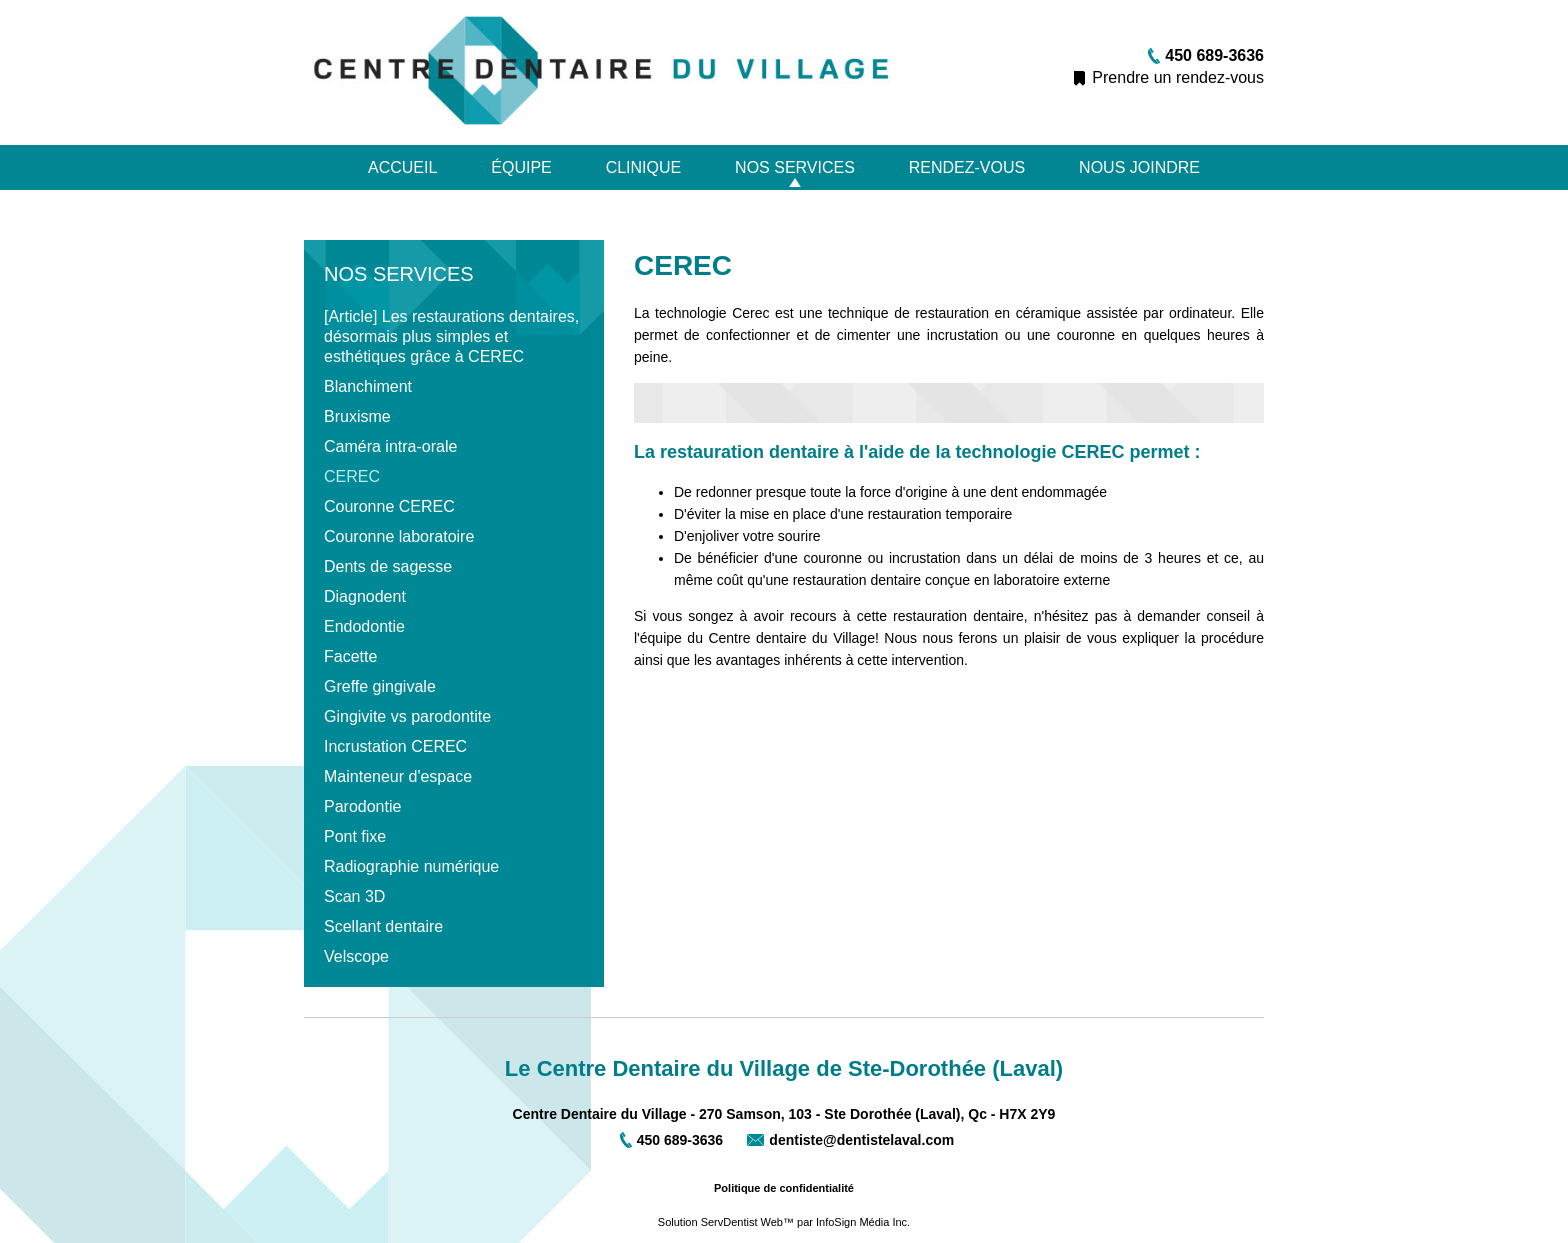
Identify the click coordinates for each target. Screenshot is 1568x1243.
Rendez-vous (967, 167)
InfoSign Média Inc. (863, 1222)
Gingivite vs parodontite (407, 716)
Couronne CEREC (389, 506)
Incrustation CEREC (395, 746)
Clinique (644, 167)
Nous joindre (1139, 167)
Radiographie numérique (411, 866)
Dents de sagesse (388, 566)
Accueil (402, 167)
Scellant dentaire (383, 926)
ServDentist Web (742, 1222)
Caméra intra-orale (390, 446)
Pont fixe (355, 836)
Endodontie (364, 626)
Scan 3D (354, 896)
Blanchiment (368, 386)
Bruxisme (357, 416)
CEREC (352, 476)
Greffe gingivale (380, 686)
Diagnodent (365, 596)
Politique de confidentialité (784, 1188)
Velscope (356, 956)
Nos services (795, 167)
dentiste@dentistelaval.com (861, 1140)
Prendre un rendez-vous (1178, 77)
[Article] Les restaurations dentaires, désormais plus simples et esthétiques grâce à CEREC (451, 336)
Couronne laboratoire (399, 536)
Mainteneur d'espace (398, 776)
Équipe (521, 167)
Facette (350, 656)
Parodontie (362, 806)
